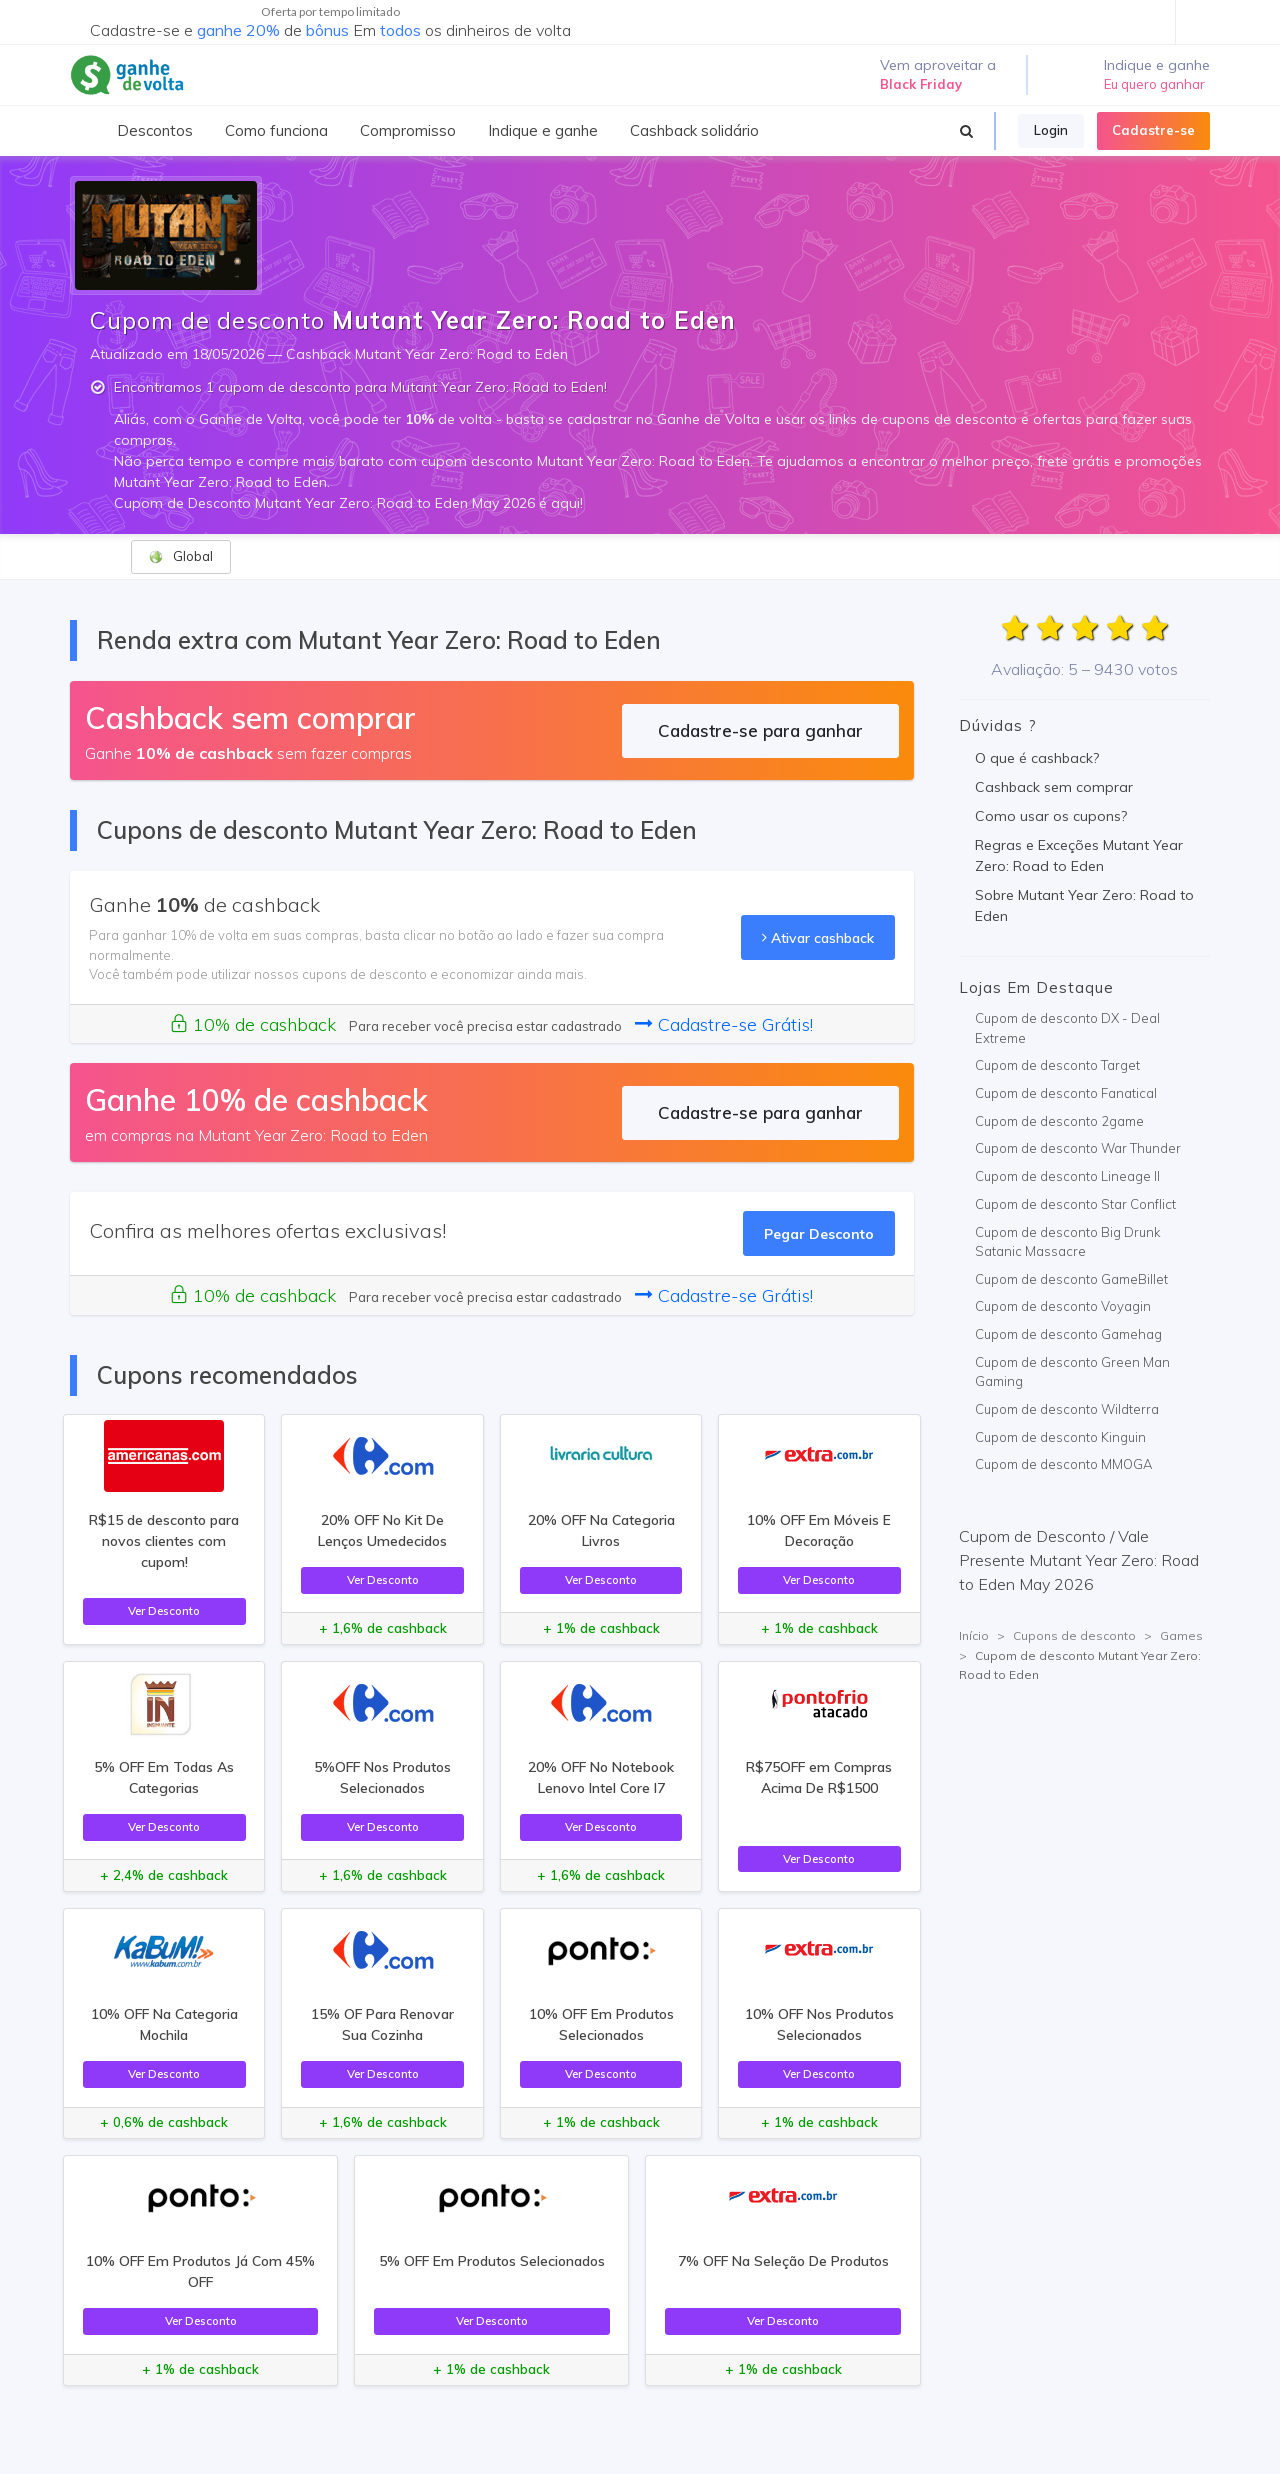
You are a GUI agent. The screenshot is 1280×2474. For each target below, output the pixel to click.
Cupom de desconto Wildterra (1067, 1409)
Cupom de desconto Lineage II (1067, 1176)
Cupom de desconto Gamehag (1068, 1334)
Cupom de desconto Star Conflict (1075, 1204)
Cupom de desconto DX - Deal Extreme (1067, 1028)
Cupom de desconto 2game (1059, 1121)
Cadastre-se (1153, 130)
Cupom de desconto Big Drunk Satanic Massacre (1068, 1242)
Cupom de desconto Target (1057, 1065)
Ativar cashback (818, 937)
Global (180, 556)
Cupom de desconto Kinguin (1060, 1437)
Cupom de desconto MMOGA (1063, 1464)
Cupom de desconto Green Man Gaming (1072, 1372)
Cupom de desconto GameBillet (1071, 1279)
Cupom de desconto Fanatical (1066, 1093)
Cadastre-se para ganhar (760, 730)
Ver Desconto (164, 1610)
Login (1051, 130)
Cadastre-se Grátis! (724, 1024)
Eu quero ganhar (1154, 84)
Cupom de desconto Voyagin (1063, 1306)
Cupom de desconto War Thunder (1078, 1148)
